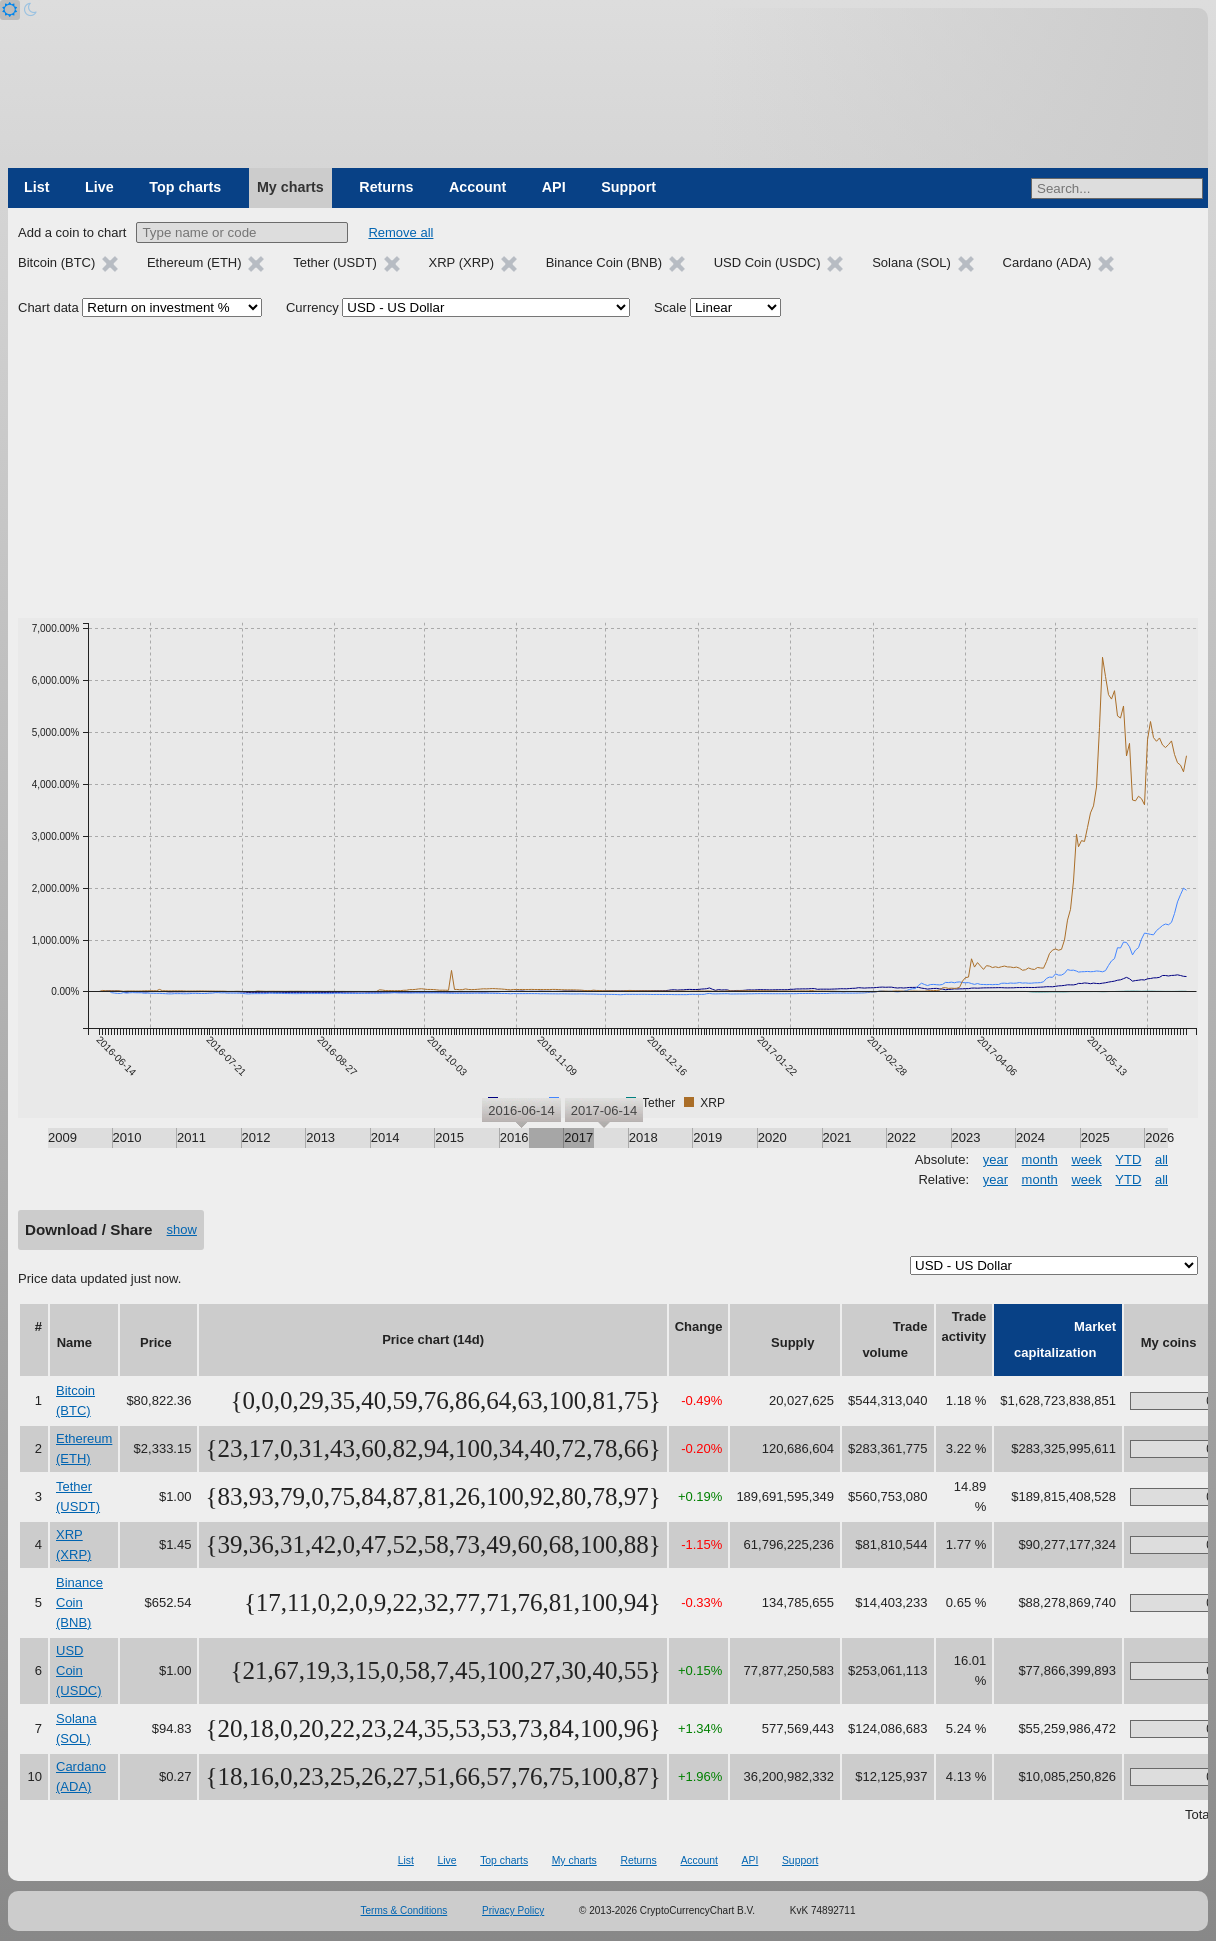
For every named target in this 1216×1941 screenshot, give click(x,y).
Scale (670, 307)
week (1086, 1159)
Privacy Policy (513, 1910)
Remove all (400, 232)
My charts (290, 187)
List (36, 187)
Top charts (185, 187)
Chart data (48, 307)
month (1040, 1159)
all (1161, 1159)
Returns (386, 187)
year (995, 1159)
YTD (1128, 1159)
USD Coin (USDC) (79, 1670)
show (182, 1229)
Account (477, 187)
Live (99, 187)
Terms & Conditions (404, 1910)
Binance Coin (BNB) (79, 1602)
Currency (312, 307)
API (554, 187)
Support (628, 187)
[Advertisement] (608, 468)
